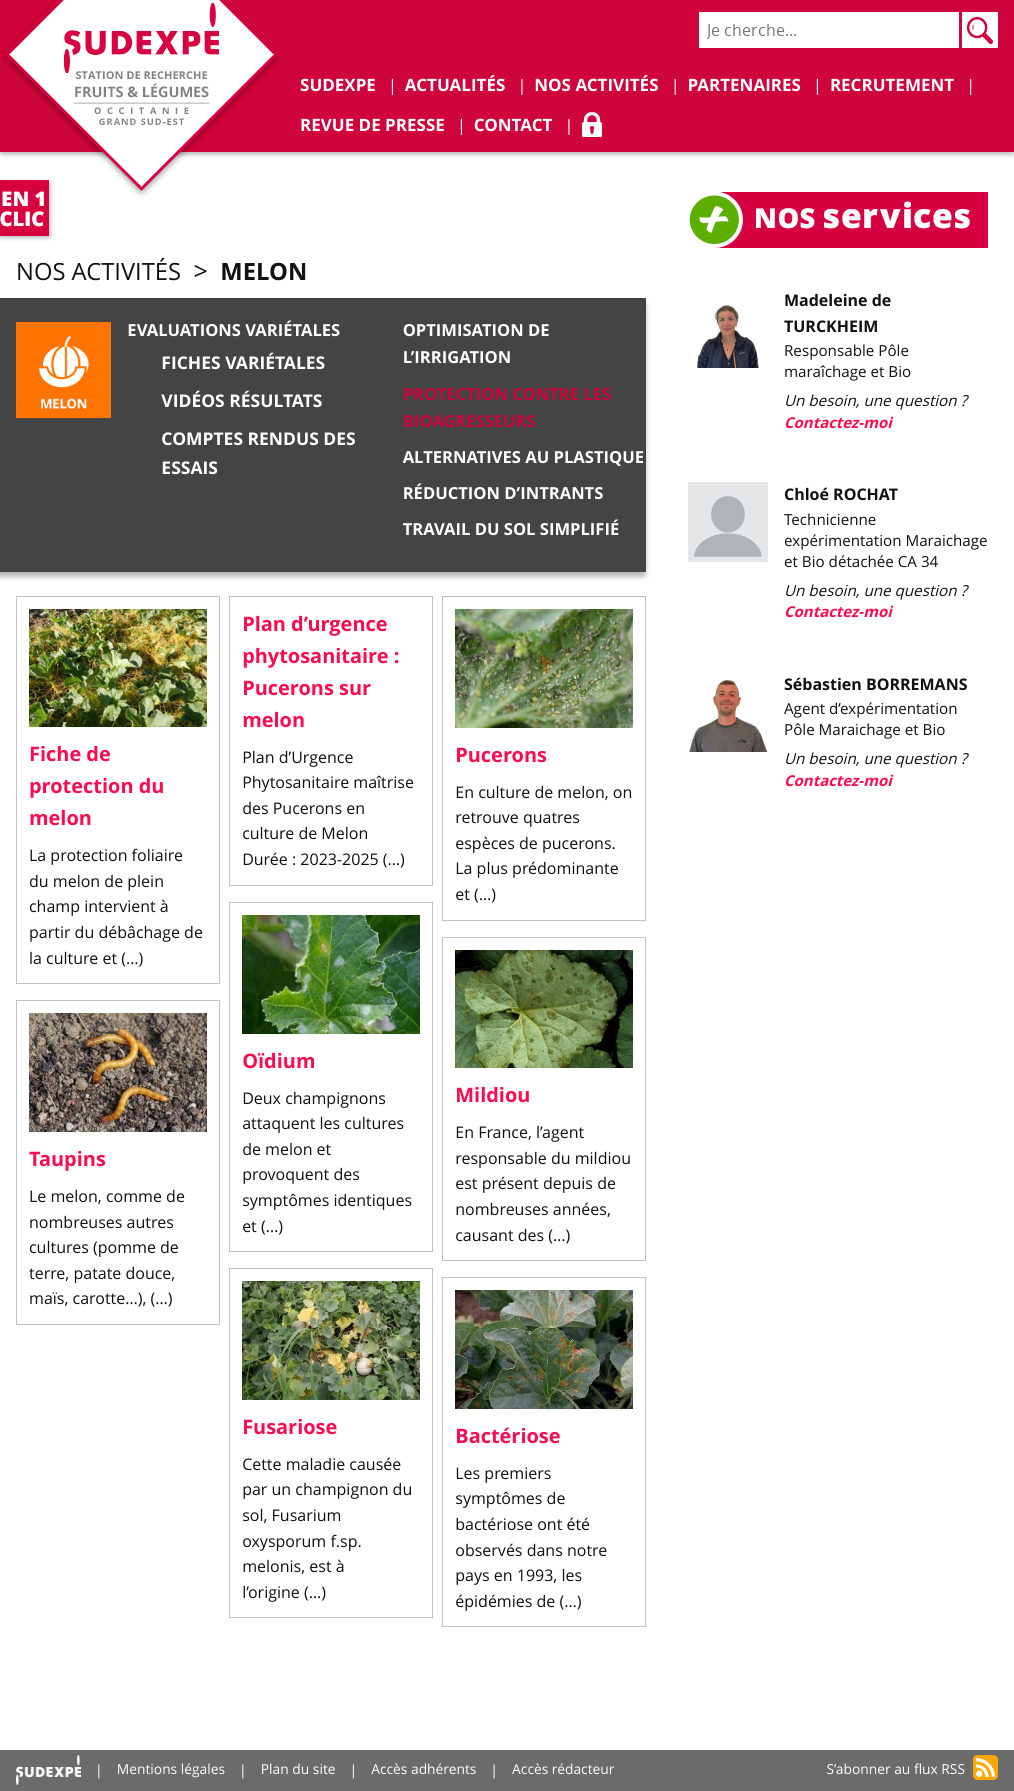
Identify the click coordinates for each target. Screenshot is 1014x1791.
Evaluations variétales (234, 331)
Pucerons (501, 757)
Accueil (49, 1770)
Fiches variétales (243, 363)
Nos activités (103, 272)
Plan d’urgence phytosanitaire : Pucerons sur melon (321, 675)
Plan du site (301, 1770)
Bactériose (508, 1439)
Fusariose (289, 1429)
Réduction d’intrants (505, 488)
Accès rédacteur (569, 1770)
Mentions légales (173, 1770)
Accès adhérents (428, 1770)
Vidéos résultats (242, 401)
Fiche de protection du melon (97, 789)
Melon (274, 271)
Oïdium (279, 1063)
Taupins (67, 1162)
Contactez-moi (838, 423)
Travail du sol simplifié (513, 524)
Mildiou (492, 1098)
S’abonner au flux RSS (894, 1770)
